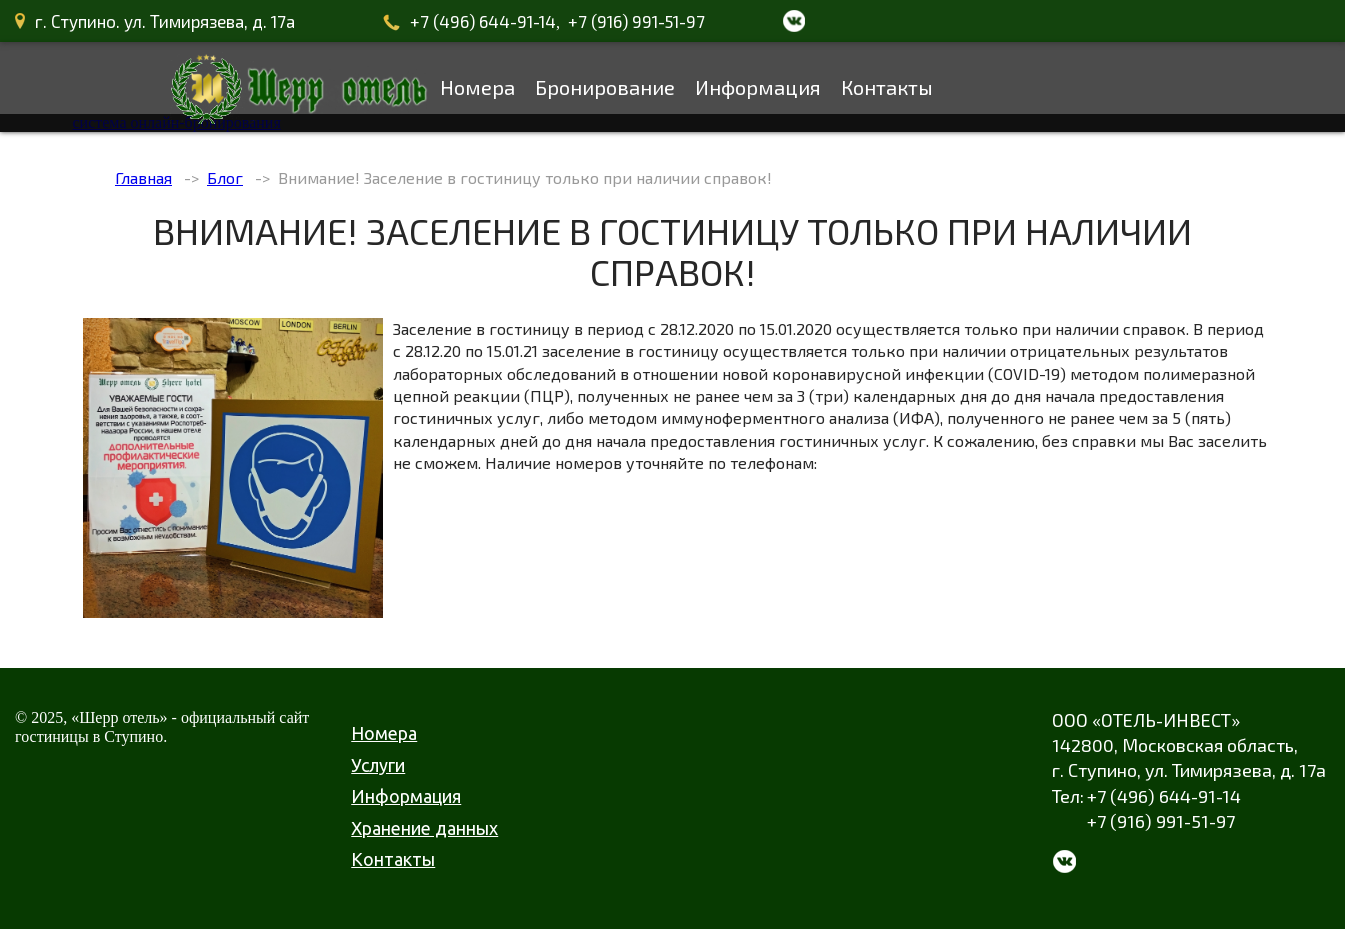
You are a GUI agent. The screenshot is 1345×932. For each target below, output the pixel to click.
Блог (225, 177)
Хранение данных (424, 828)
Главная (143, 177)
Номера (477, 87)
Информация (758, 87)
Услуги (378, 765)
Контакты (887, 87)
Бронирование (605, 87)
